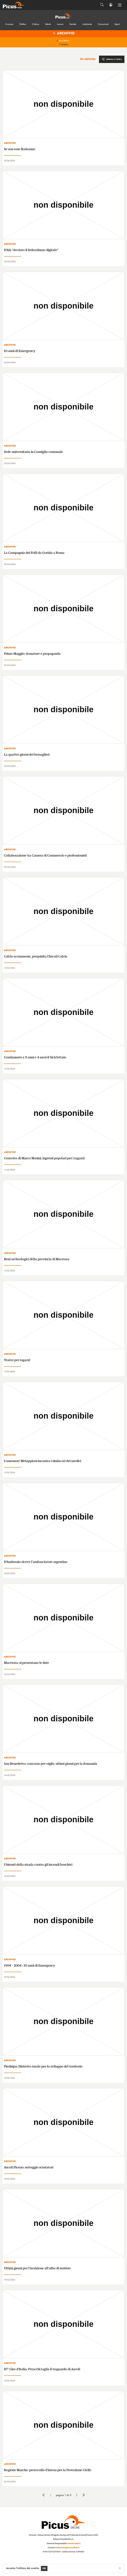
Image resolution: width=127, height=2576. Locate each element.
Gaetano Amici (73, 2543)
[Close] (119, 2568)
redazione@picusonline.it (67, 2547)
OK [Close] (44, 2568)
